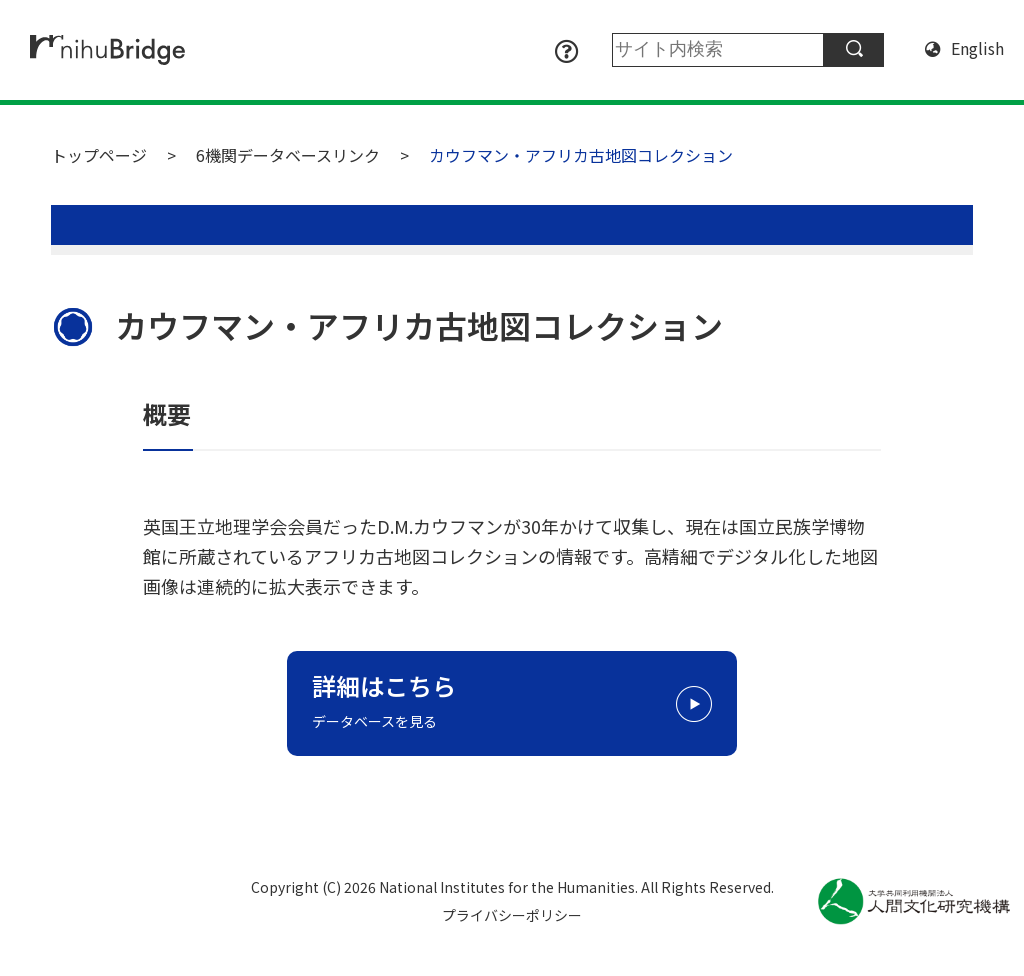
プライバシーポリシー (512, 915)
